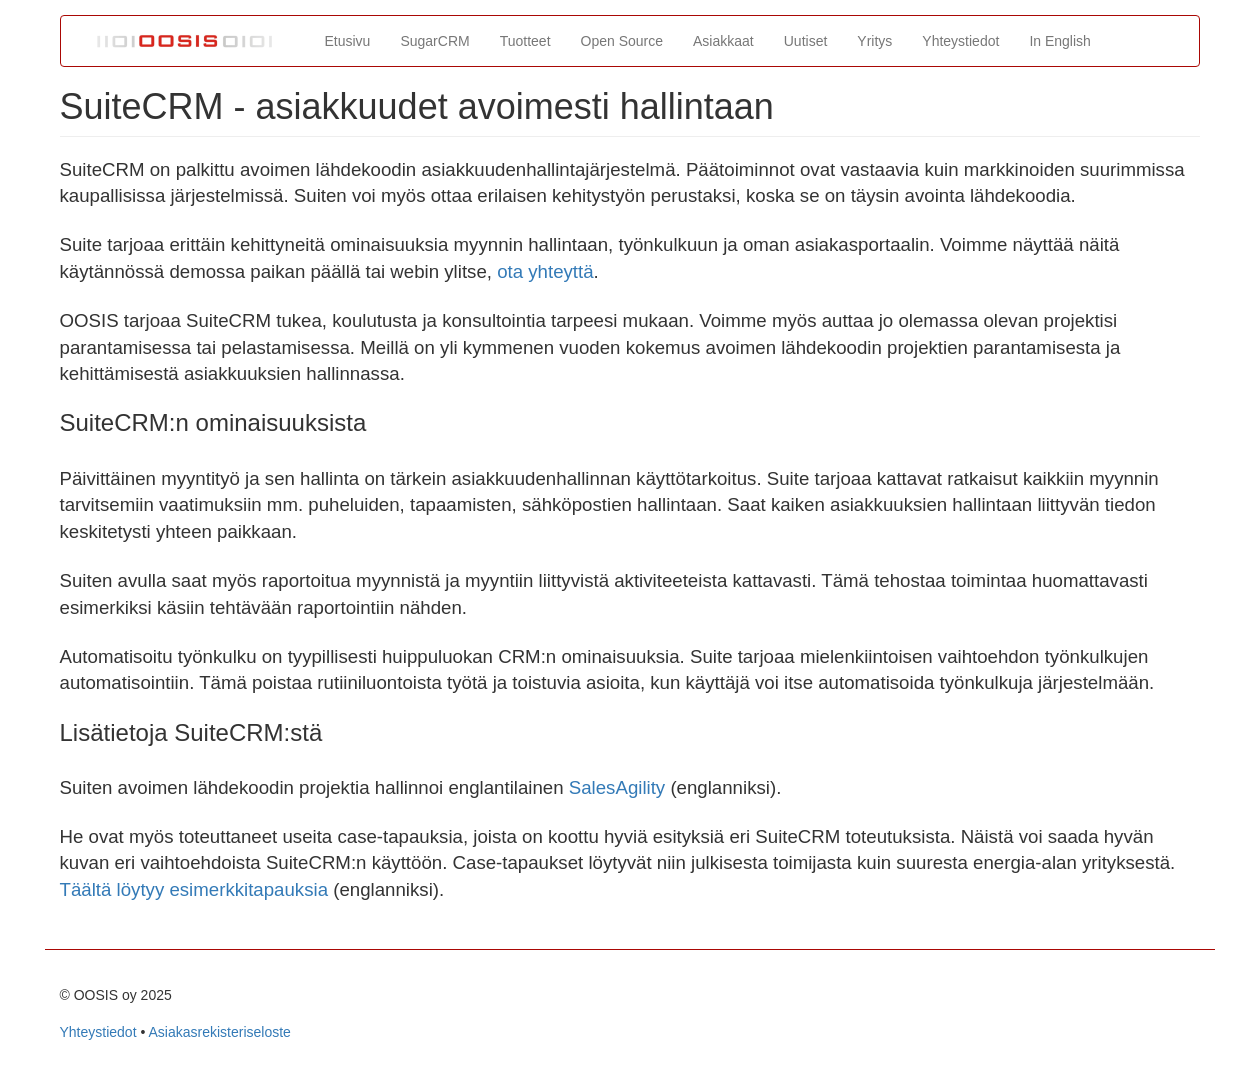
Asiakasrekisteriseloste (219, 1032)
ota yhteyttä (545, 271)
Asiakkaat (723, 41)
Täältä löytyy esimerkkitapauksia (194, 889)
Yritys (874, 41)
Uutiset (806, 41)
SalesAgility (617, 787)
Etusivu (348, 41)
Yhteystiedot (960, 41)
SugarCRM (434, 41)
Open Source (622, 41)
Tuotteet (525, 41)
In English (1059, 41)
